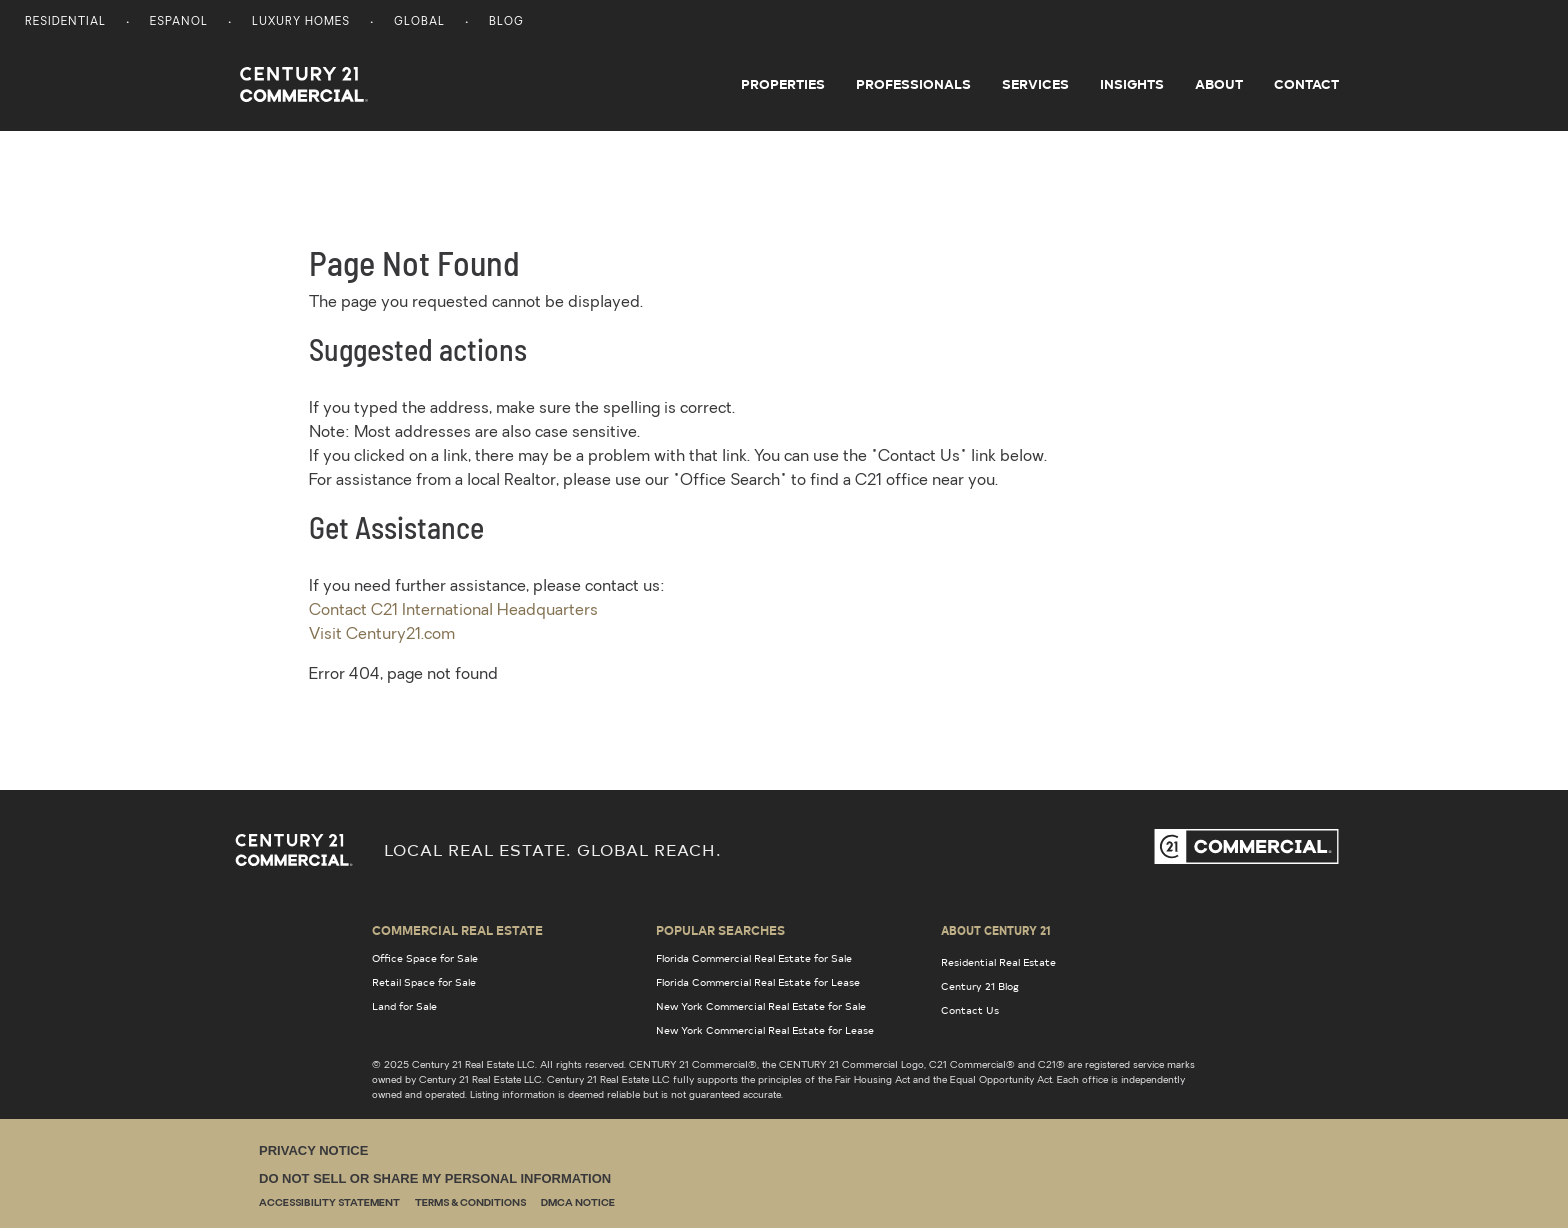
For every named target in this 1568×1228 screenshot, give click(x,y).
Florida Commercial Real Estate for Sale (754, 958)
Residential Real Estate (998, 962)
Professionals (913, 84)
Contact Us (970, 1010)
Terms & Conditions (470, 1203)
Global (419, 22)
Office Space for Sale (425, 958)
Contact (1306, 84)
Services (1035, 84)
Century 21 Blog (980, 986)
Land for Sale (404, 1006)
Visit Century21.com (382, 635)
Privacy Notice (313, 1150)
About (1219, 84)
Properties (783, 84)
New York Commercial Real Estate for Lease (765, 1030)
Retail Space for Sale (424, 982)
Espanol (179, 22)
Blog (506, 22)
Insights (1132, 84)
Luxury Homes (301, 22)
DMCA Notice (578, 1203)
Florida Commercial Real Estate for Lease (758, 982)
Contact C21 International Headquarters (453, 611)
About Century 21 (996, 930)
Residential (65, 22)
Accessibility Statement (329, 1203)
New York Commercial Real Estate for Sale (761, 1006)
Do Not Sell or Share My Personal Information (435, 1178)
